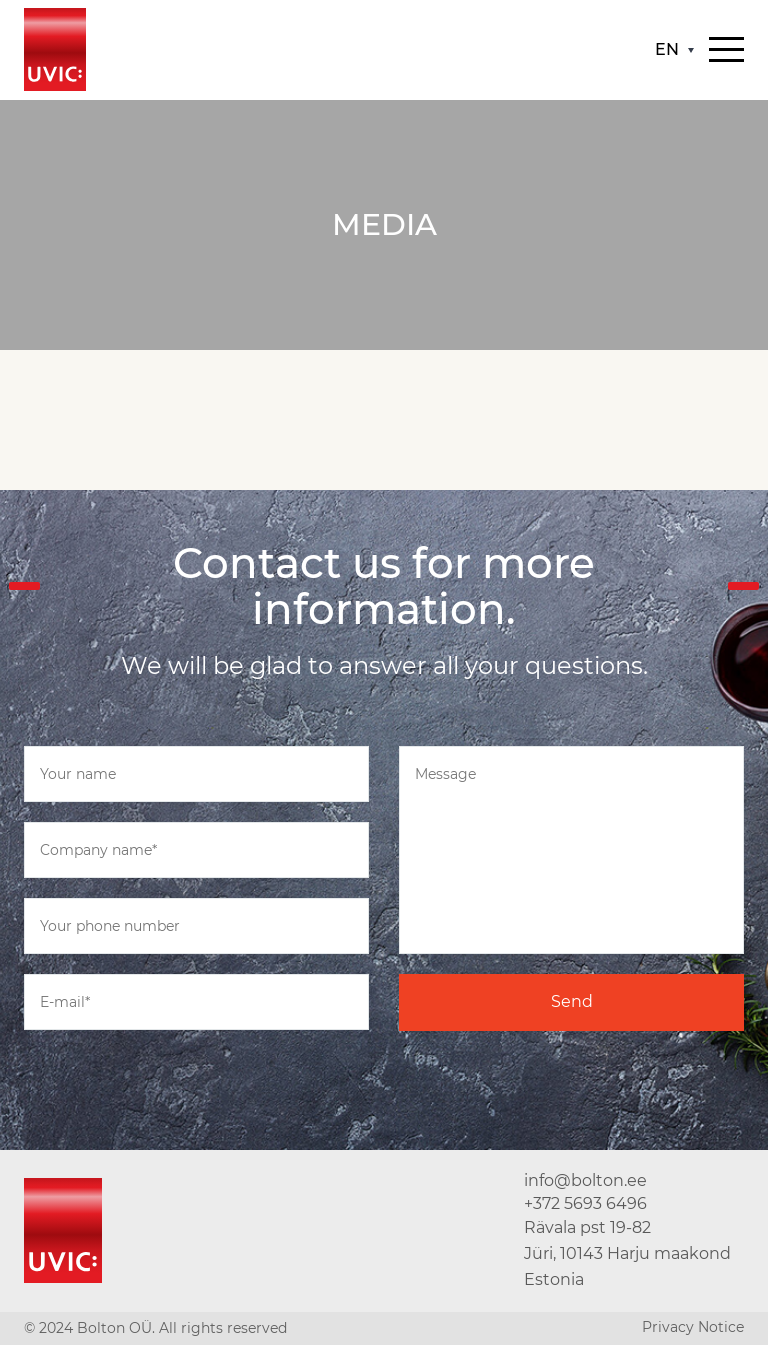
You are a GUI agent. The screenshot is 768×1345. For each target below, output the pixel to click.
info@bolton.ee (585, 1180)
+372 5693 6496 (585, 1203)
